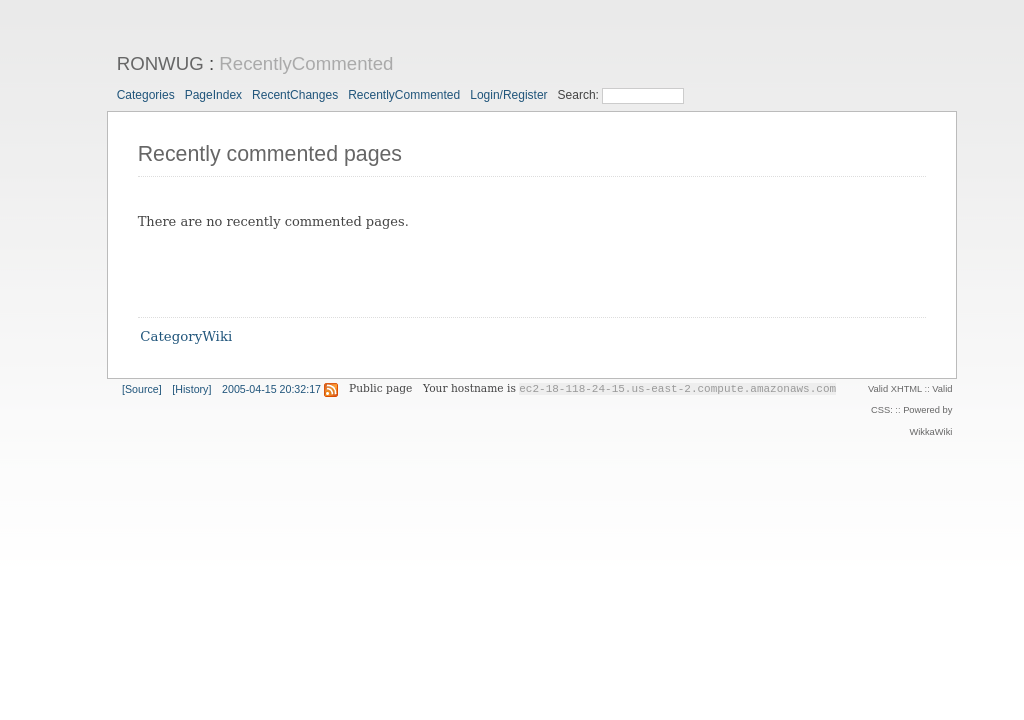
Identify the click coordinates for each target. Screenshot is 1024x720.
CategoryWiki (186, 337)
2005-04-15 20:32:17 (271, 389)
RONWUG (160, 63)
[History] (191, 389)
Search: (580, 95)
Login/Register (508, 95)
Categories (146, 95)
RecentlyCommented (306, 63)
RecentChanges (295, 95)
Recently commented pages (270, 154)
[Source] (142, 389)
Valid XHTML (895, 389)
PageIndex (213, 95)
